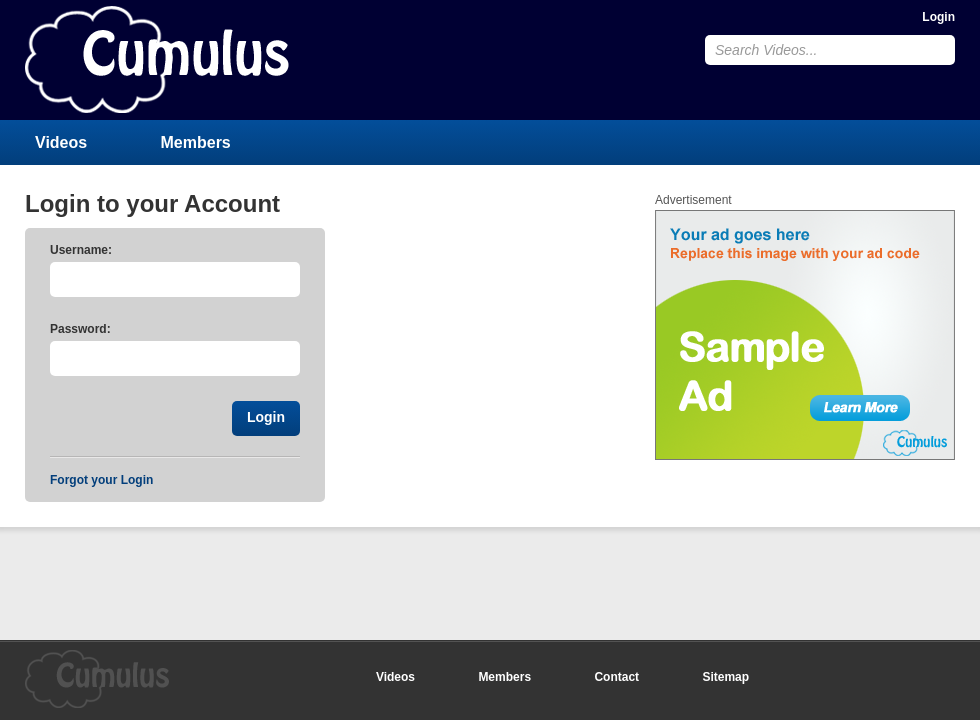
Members (196, 142)
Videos (61, 142)
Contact (616, 677)
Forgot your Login (101, 480)
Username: (81, 250)
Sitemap (725, 677)
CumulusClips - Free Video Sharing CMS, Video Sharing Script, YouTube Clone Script (157, 59)
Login (938, 17)
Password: (80, 329)
